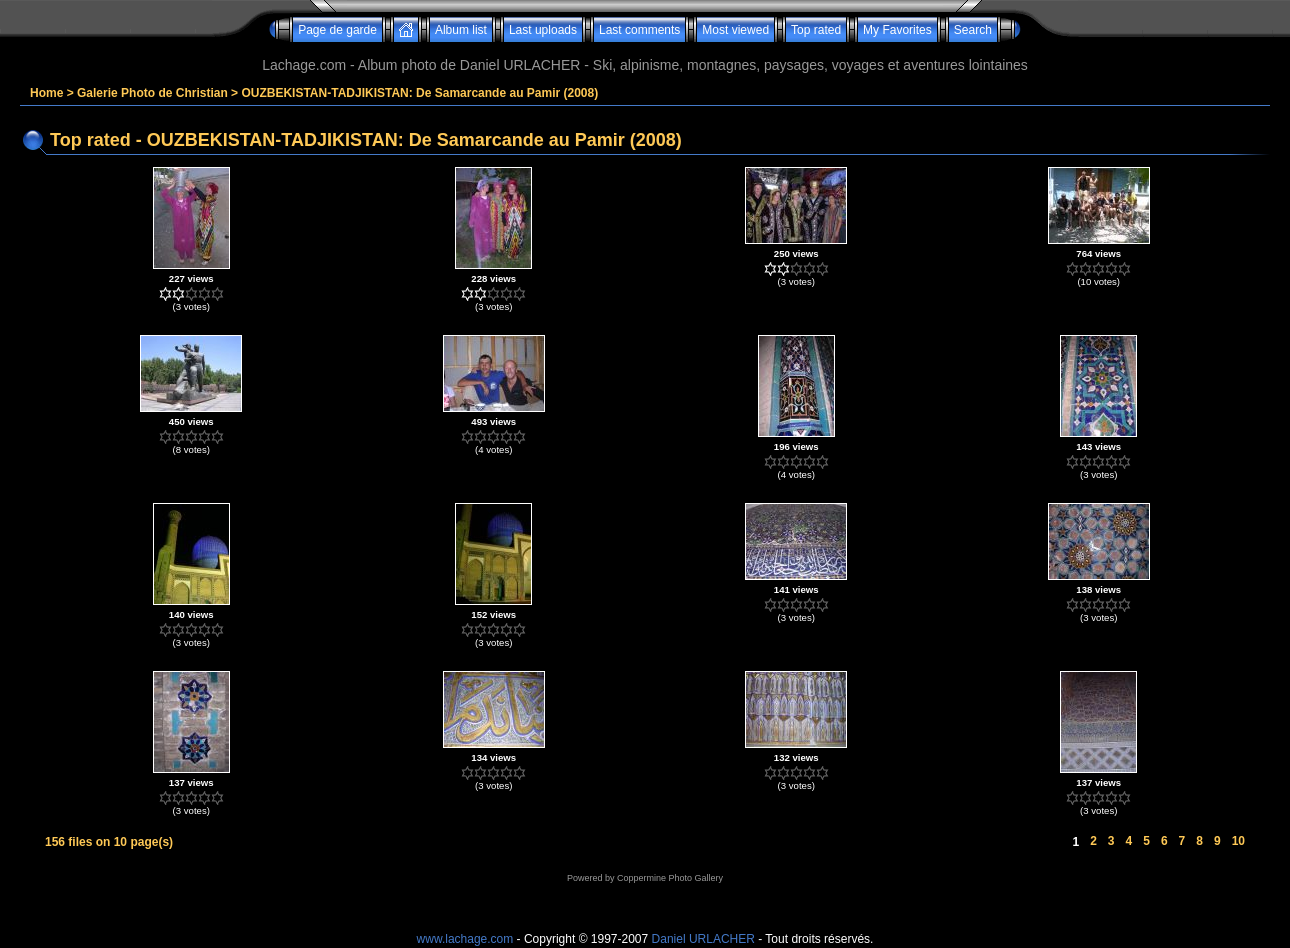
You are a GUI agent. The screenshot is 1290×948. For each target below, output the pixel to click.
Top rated (816, 30)
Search (973, 30)
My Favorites (897, 30)
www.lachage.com (465, 939)
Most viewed (735, 30)
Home (46, 93)
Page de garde (337, 30)
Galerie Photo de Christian (152, 93)
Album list (461, 30)
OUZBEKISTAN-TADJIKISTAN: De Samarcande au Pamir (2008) (419, 93)
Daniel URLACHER (703, 939)
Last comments (639, 30)
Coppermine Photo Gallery (670, 878)
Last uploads (543, 30)
